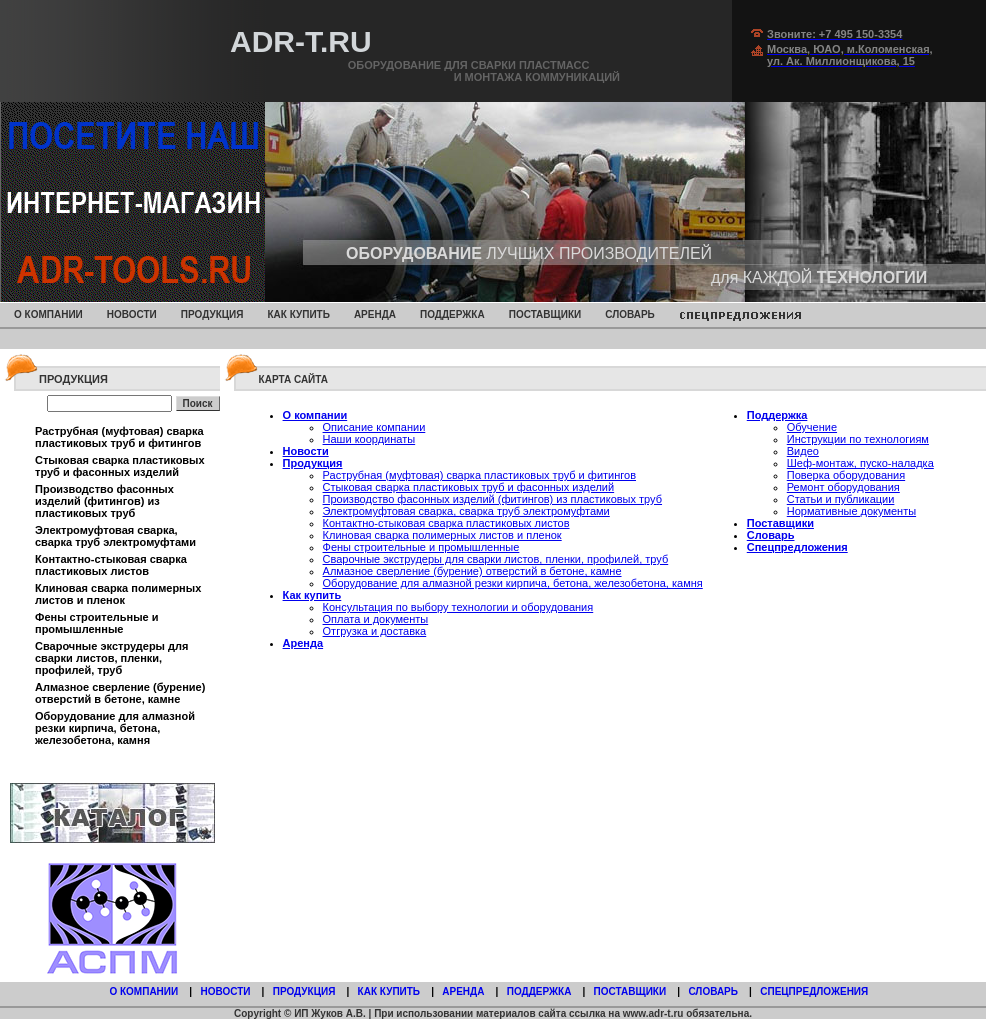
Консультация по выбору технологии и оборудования (458, 607)
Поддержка (452, 314)
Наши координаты (369, 439)
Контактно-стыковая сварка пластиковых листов (111, 565)
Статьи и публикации (841, 499)
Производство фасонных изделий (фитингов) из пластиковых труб (104, 501)
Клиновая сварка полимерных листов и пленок (118, 594)
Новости (132, 314)
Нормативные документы (851, 511)
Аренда (375, 314)
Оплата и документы (376, 619)
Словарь (630, 314)
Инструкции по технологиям (858, 439)
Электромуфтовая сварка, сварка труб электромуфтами (115, 536)
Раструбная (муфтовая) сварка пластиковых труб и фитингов (119, 437)
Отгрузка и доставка (375, 631)
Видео (803, 451)
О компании (48, 314)
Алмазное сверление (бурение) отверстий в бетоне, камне (120, 693)
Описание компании (374, 427)
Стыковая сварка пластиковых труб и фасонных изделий (120, 466)
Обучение (812, 427)
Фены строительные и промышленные (97, 623)
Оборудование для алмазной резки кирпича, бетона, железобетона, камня (115, 728)
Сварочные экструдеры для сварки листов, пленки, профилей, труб (111, 658)
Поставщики (545, 314)
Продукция (212, 314)
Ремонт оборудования (843, 487)
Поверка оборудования (846, 475)
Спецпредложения (797, 547)
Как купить (298, 314)
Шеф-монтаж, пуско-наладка (860, 463)
